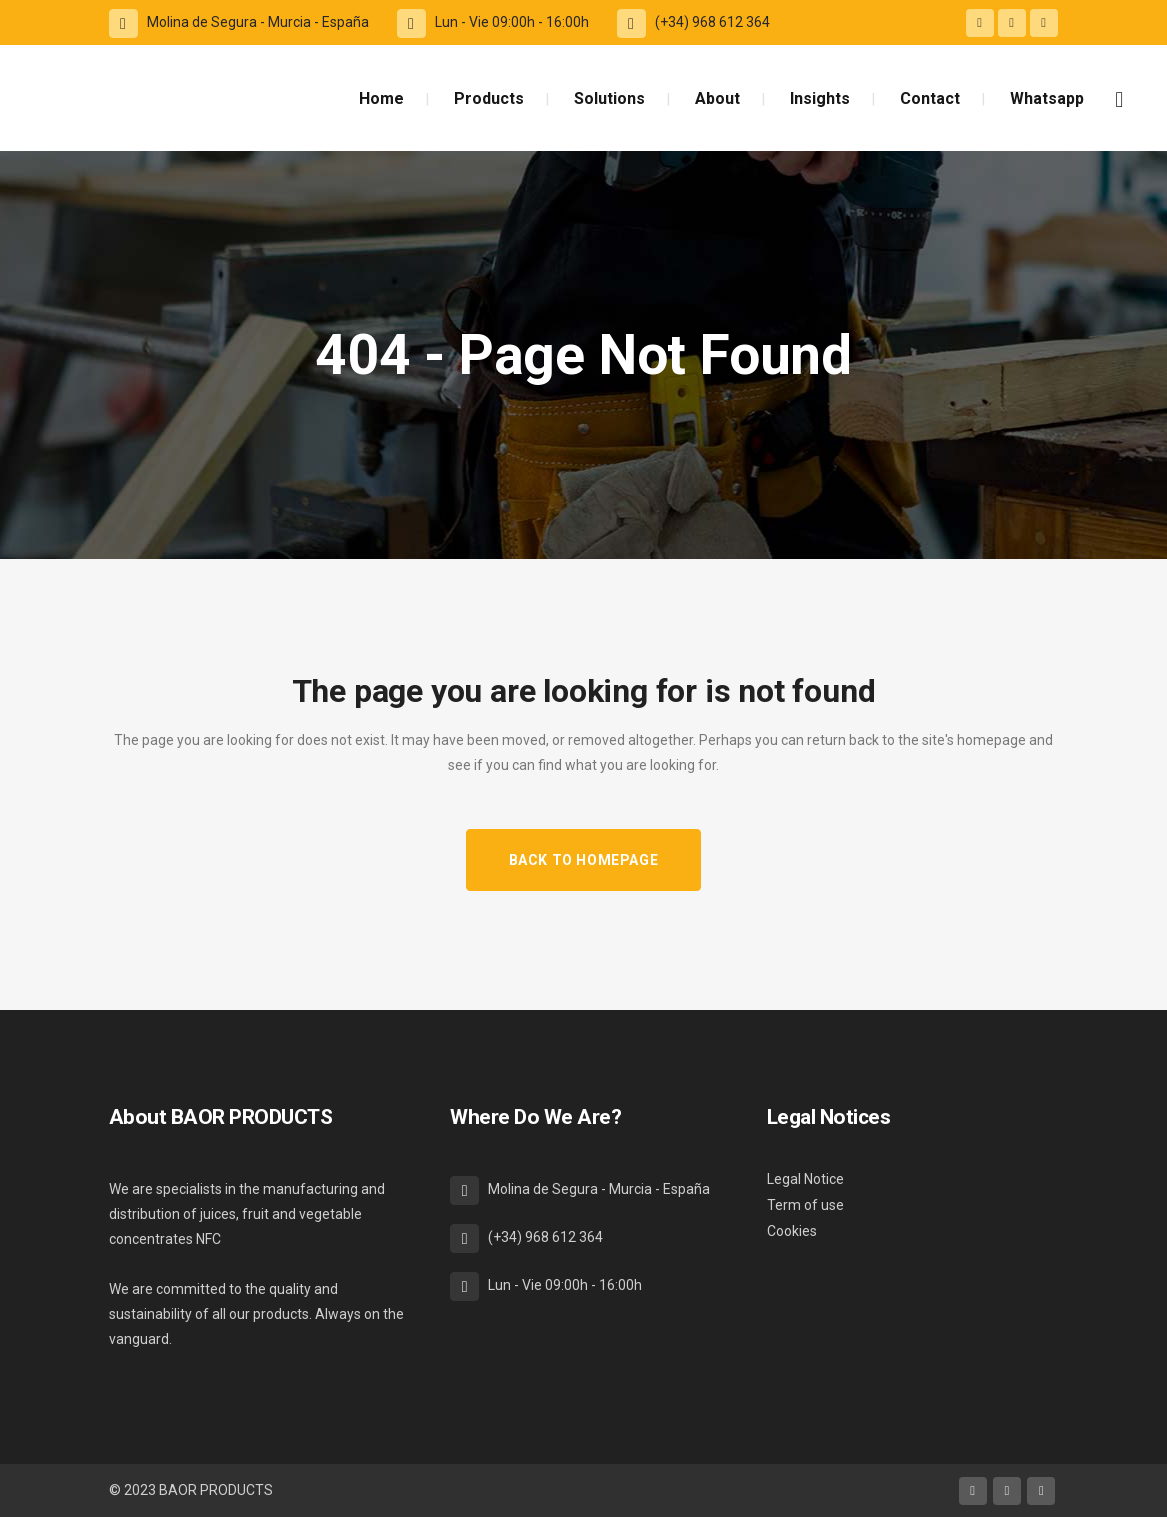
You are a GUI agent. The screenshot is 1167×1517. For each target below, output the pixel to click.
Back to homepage (584, 860)
